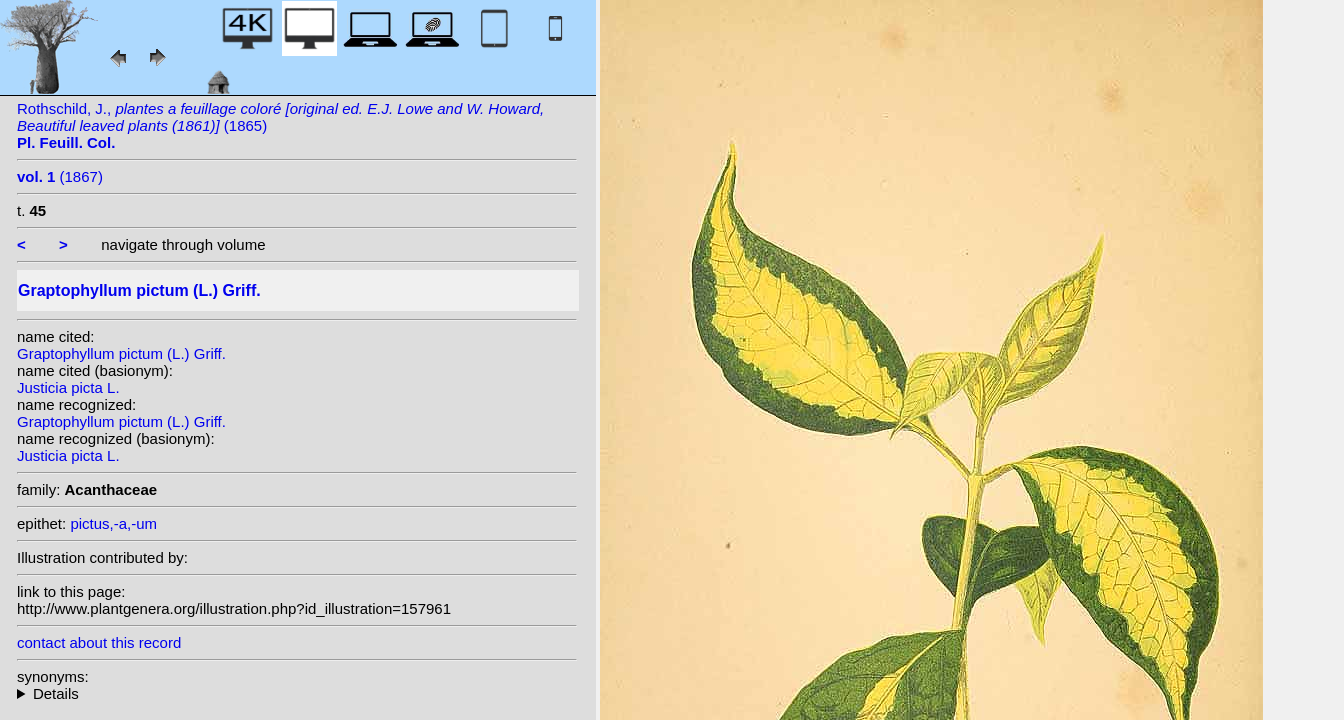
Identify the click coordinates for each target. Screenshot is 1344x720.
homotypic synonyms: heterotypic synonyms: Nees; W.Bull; (297, 693)
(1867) (60, 176)
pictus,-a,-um (113, 523)
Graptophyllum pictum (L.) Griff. (121, 353)
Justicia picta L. (68, 387)
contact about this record (99, 642)
